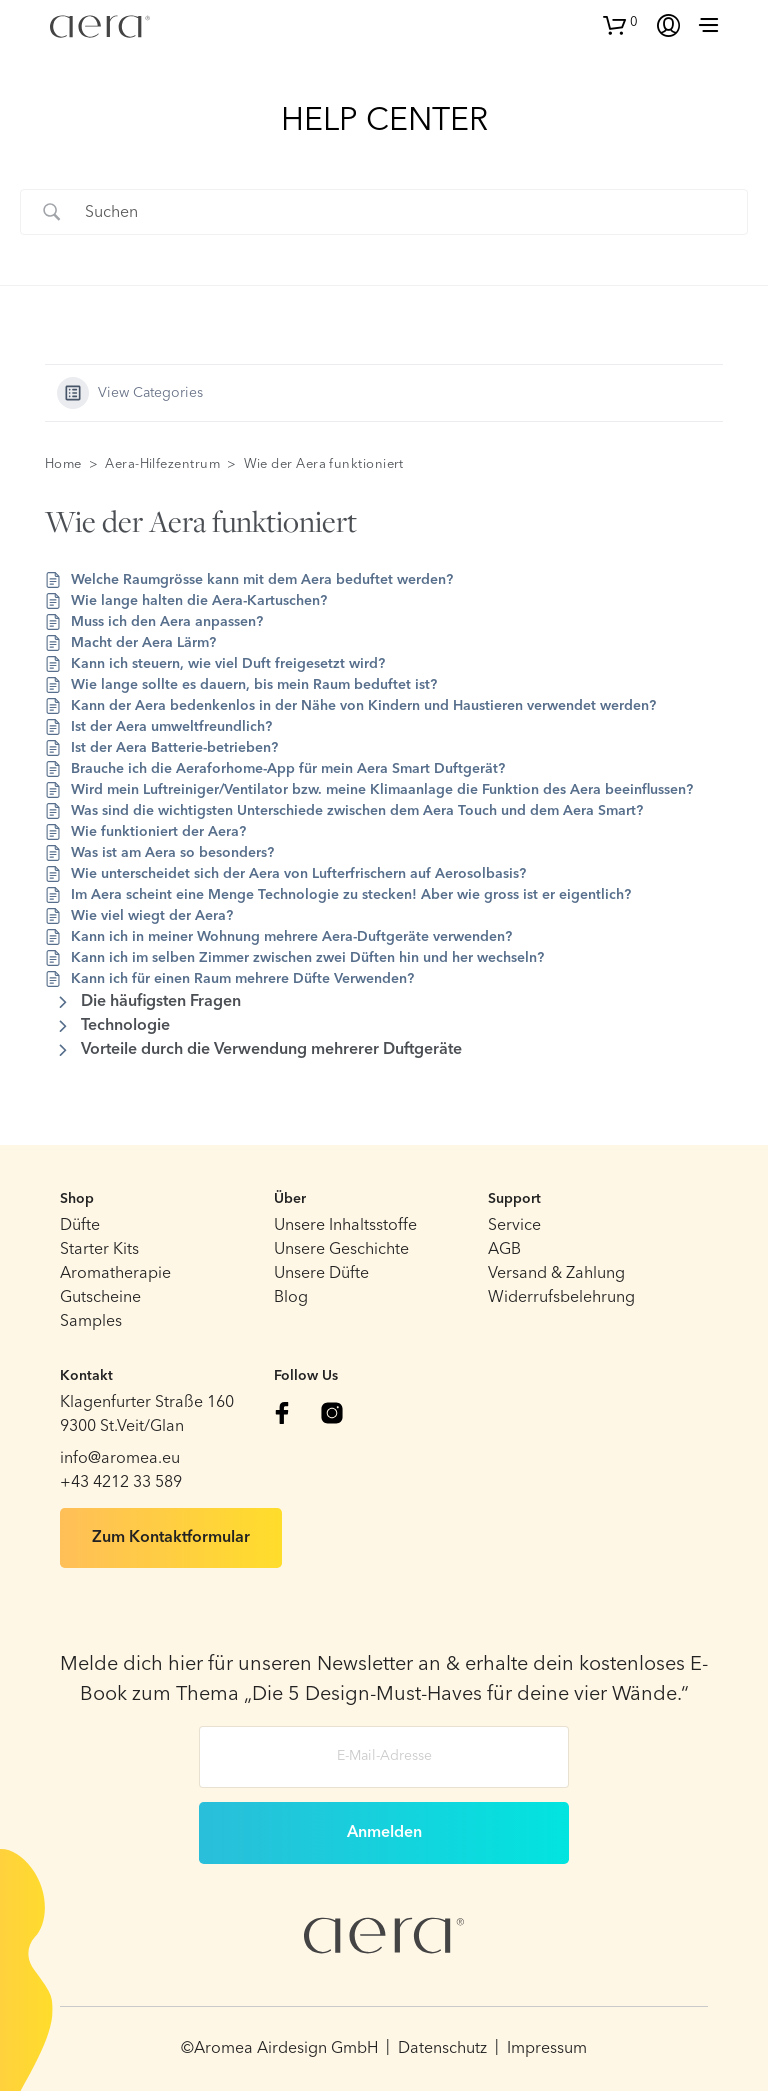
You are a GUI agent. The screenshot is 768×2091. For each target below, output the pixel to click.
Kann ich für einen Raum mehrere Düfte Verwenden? (242, 979)
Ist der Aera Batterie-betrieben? (174, 748)
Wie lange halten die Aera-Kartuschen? (199, 601)
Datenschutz (442, 2049)
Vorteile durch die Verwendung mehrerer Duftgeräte (271, 1050)
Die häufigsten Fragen (161, 1002)
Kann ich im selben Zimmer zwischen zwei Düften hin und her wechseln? (307, 958)
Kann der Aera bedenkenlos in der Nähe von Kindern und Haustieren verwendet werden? (363, 706)
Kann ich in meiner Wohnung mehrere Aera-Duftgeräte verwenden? (291, 937)
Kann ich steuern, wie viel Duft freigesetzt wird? (228, 664)
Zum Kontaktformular (171, 1538)
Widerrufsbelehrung (561, 1298)
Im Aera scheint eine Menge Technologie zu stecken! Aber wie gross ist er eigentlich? (351, 895)
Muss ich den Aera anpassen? (167, 622)
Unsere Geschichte (341, 1250)
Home (63, 464)
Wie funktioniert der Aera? (158, 832)
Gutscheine (100, 1298)
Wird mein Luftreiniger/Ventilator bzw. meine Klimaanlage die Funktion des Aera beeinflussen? (382, 790)
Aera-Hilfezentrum (162, 464)
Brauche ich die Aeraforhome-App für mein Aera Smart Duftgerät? (288, 769)
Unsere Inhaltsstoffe (345, 1226)
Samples (91, 1322)
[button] (620, 23)
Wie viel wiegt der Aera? (152, 916)
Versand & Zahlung (556, 1274)
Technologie (125, 1026)
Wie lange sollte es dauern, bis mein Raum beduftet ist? (254, 685)
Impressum (547, 2049)
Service (514, 1226)
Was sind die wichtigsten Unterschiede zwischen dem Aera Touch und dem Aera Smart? (357, 811)
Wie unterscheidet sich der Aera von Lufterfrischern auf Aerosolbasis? (298, 874)
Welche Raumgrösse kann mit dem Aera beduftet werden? (262, 580)
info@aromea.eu (120, 1459)
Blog (291, 1298)
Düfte (80, 1226)
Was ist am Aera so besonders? (172, 853)
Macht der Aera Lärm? (143, 643)
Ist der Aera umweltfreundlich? (171, 727)
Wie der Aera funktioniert (324, 464)
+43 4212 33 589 (121, 1483)
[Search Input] (409, 212)
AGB (504, 1250)
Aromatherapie (115, 1274)
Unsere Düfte (321, 1274)
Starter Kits (99, 1250)
